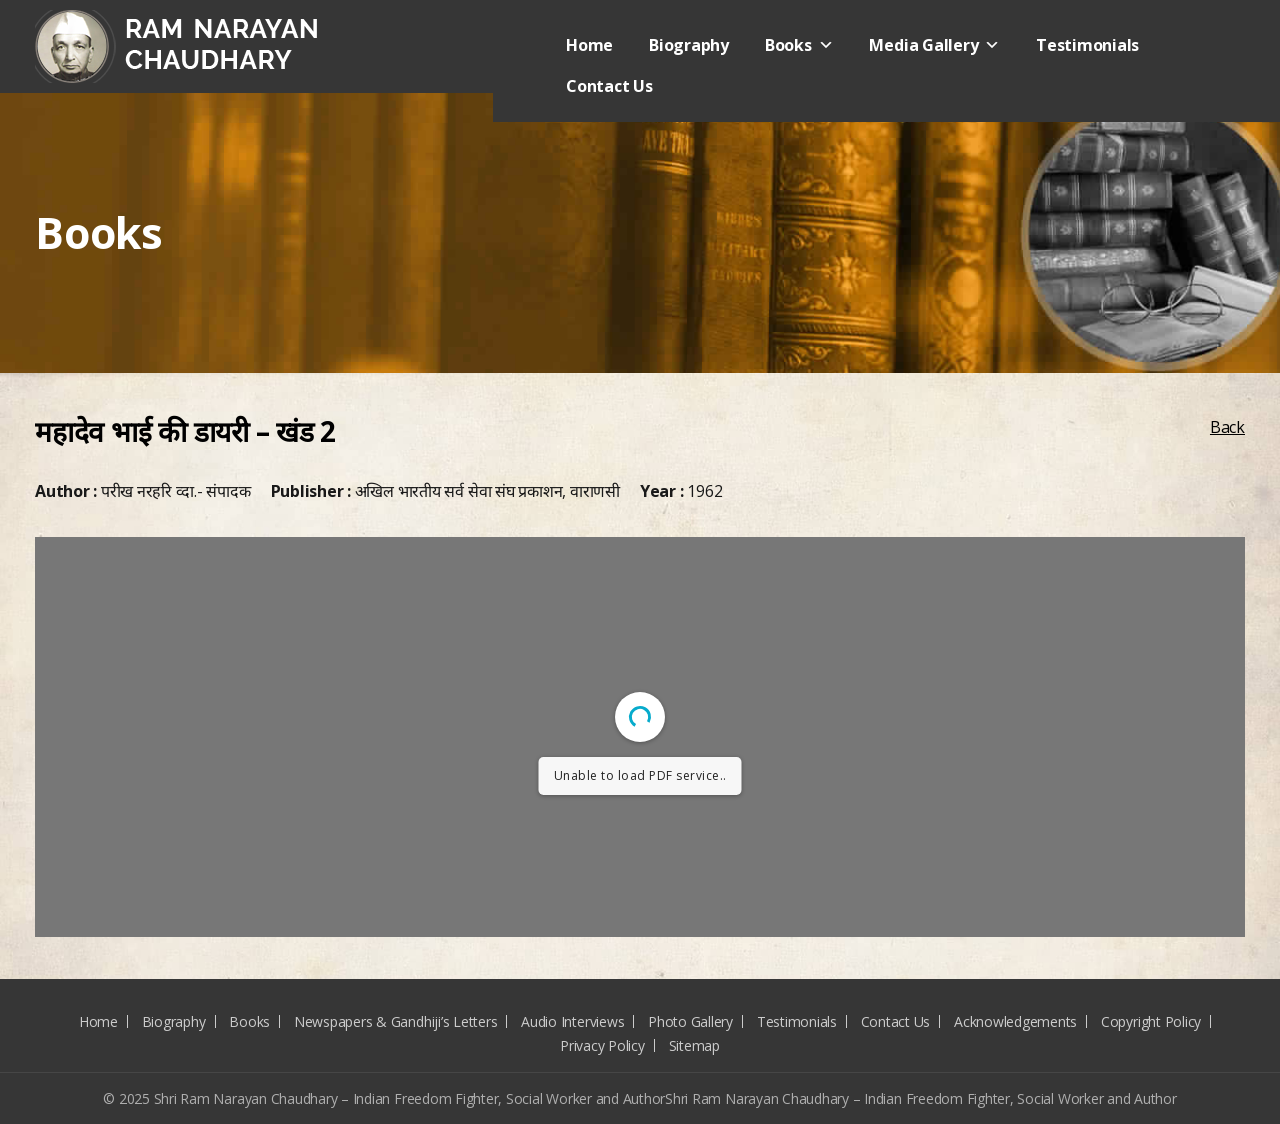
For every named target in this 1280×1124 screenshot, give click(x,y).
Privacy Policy (602, 1045)
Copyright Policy (1151, 1021)
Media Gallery (934, 45)
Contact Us (609, 86)
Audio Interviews (572, 1021)
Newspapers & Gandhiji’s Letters (396, 1021)
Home (589, 45)
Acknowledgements (1015, 1021)
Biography (689, 45)
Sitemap (694, 1045)
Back (1227, 427)
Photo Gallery (690, 1021)
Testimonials (1087, 45)
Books (799, 45)
